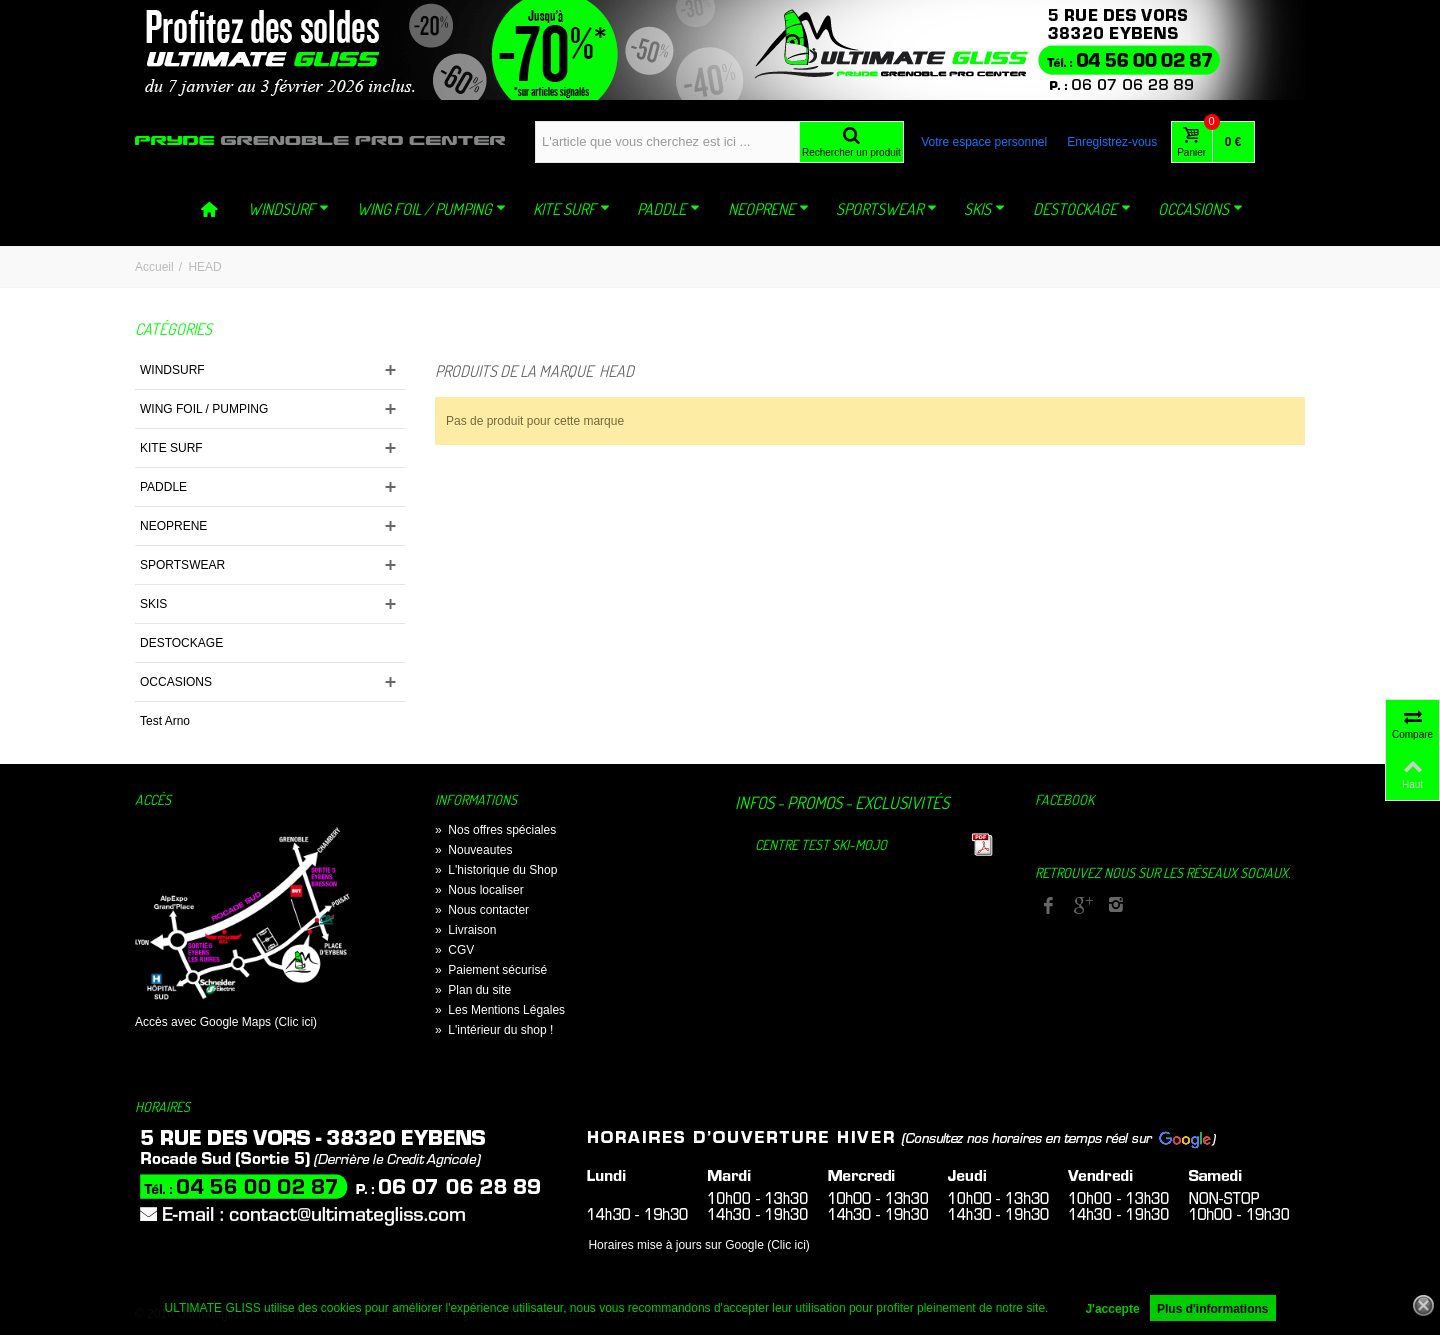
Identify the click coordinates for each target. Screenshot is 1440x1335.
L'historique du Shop (496, 870)
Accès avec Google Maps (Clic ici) (226, 1022)
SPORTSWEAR (886, 209)
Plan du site (473, 990)
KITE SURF (571, 209)
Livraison (465, 930)
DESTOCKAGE (1082, 209)
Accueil (154, 267)
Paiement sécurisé (491, 970)
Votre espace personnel (984, 142)
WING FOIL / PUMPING (431, 209)
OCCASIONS (1200, 209)
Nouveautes (473, 850)
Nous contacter (482, 910)
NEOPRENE (768, 209)
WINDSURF (288, 209)
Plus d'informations (1213, 1309)
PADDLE (668, 209)
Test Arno (165, 721)
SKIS (984, 209)
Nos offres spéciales (495, 830)
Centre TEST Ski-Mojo (821, 844)
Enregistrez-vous (1112, 142)
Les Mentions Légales (500, 1010)
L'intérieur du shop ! (494, 1030)
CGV (454, 950)
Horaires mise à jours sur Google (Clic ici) (698, 1245)
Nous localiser (479, 890)
